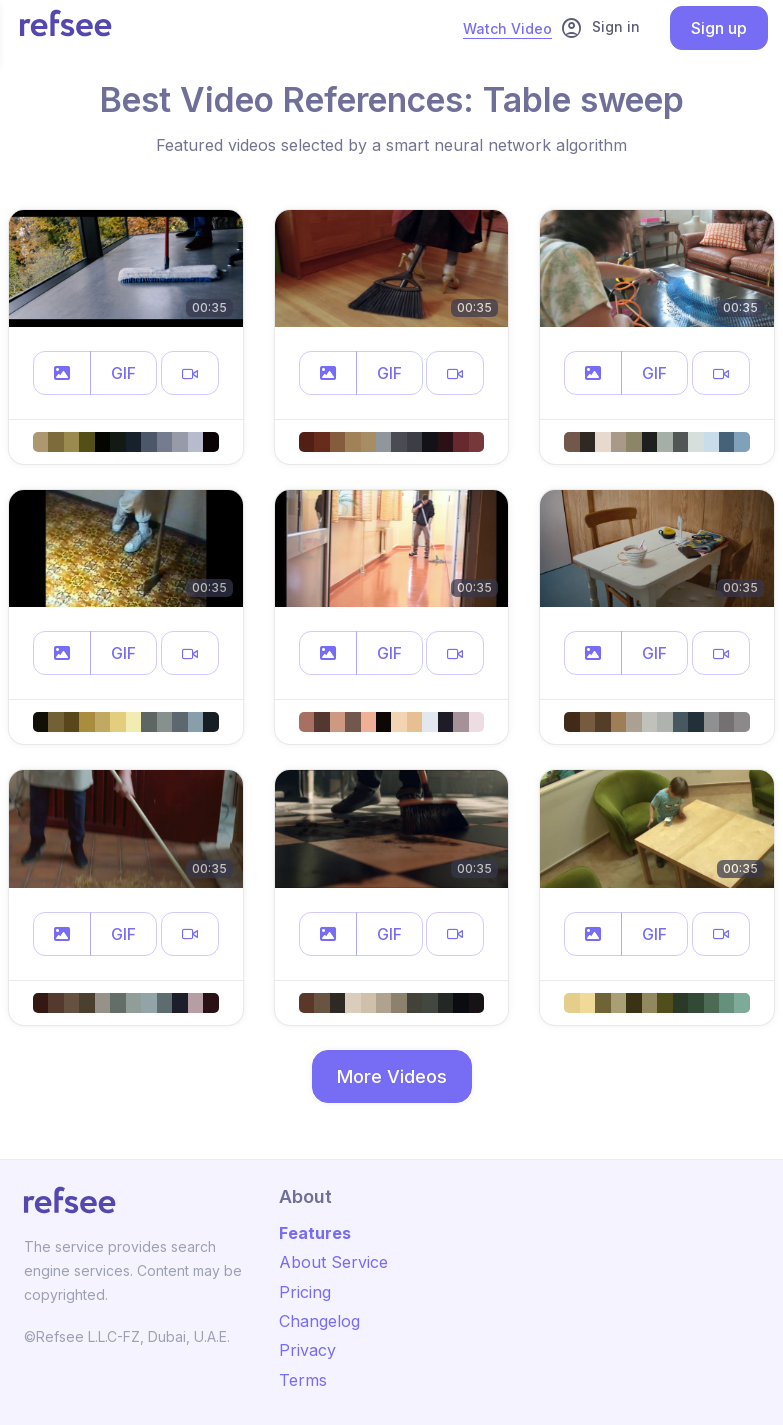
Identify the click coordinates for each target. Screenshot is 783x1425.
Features (315, 1233)
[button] (62, 373)
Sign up (719, 28)
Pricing (305, 1292)
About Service (333, 1262)
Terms (303, 1380)
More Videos (392, 1076)
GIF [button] (123, 373)
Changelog (319, 1321)
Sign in (600, 28)
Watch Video (507, 28)
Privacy (307, 1350)
